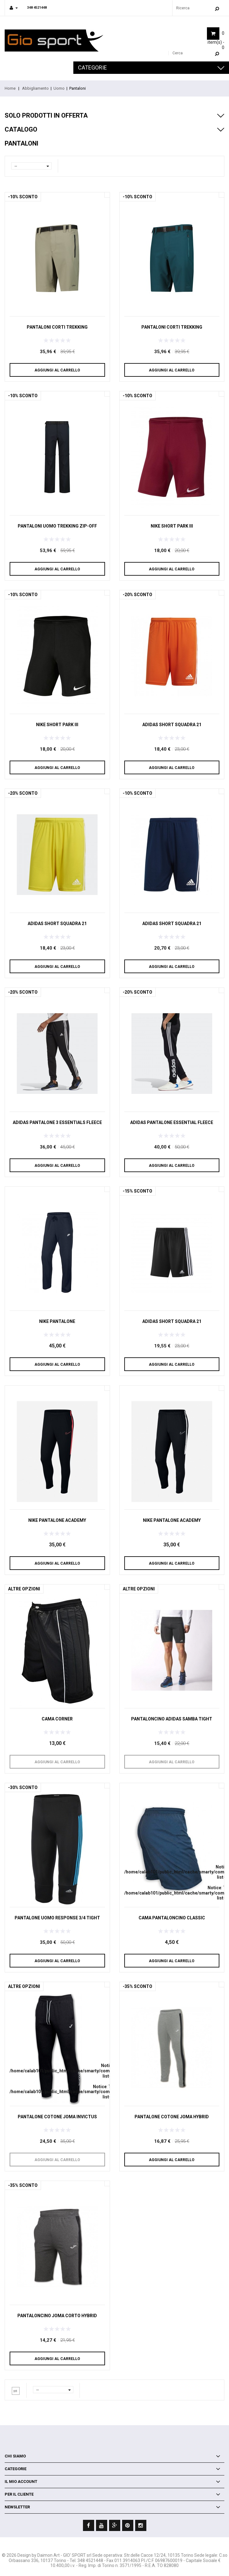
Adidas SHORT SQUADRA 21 (171, 724)
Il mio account (21, 2481)
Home (10, 88)
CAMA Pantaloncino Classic (172, 1917)
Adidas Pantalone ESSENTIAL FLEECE (171, 1122)
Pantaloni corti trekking (57, 327)
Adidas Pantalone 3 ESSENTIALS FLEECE (57, 1122)
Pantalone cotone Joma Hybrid (172, 2116)
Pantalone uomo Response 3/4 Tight (57, 1917)
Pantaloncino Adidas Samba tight (171, 1718)
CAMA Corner (57, 1718)
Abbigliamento (35, 88)
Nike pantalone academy (57, 1520)
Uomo (59, 88)
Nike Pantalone (57, 1321)
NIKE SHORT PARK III (172, 526)
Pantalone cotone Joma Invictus (57, 2116)
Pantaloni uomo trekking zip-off (57, 526)
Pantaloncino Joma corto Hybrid (57, 2315)
